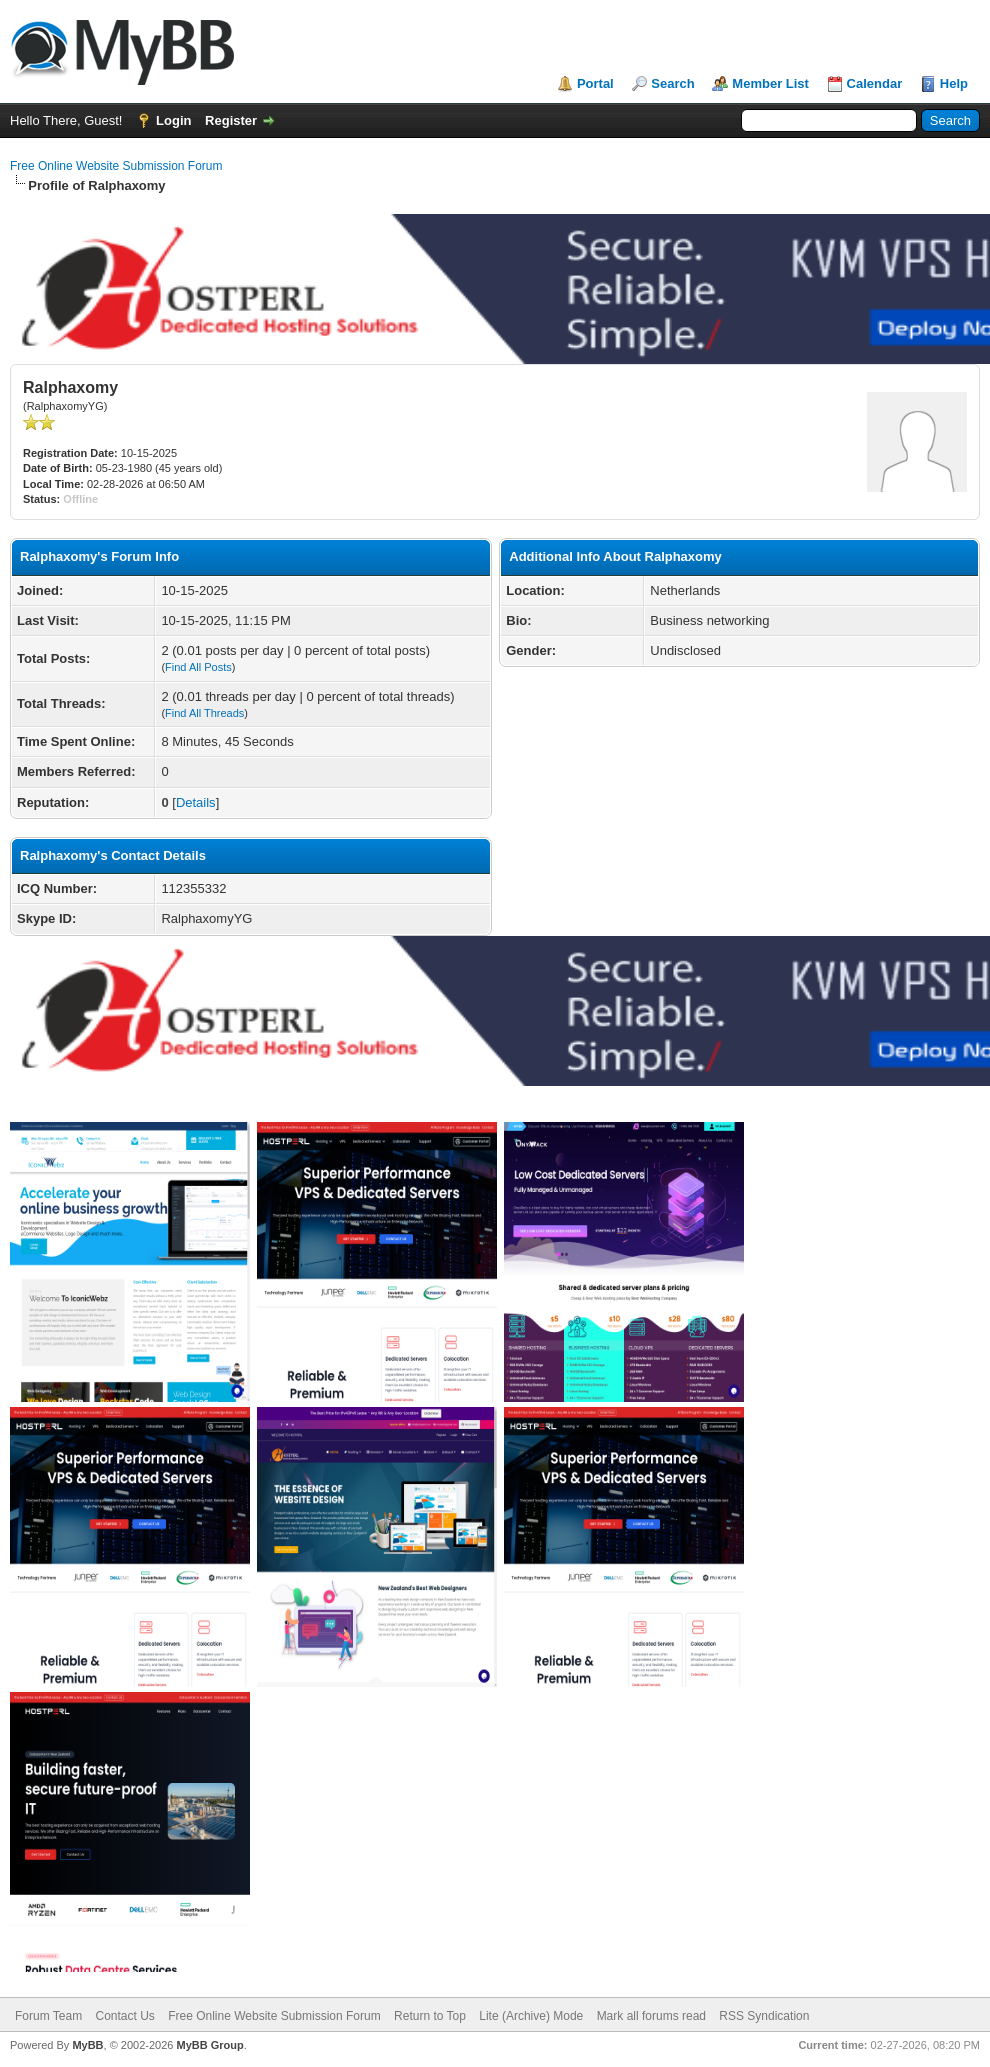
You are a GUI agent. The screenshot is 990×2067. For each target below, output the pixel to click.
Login (173, 120)
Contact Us (124, 2016)
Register (231, 120)
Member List (770, 83)
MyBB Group (209, 2045)
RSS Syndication (764, 2016)
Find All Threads (204, 713)
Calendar (875, 83)
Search (672, 83)
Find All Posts (198, 667)
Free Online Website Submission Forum (116, 166)
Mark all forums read (651, 2016)
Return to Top (430, 2016)
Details (196, 802)
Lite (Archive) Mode (531, 2016)
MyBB (87, 2045)
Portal (595, 83)
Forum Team (48, 2016)
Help (954, 83)
